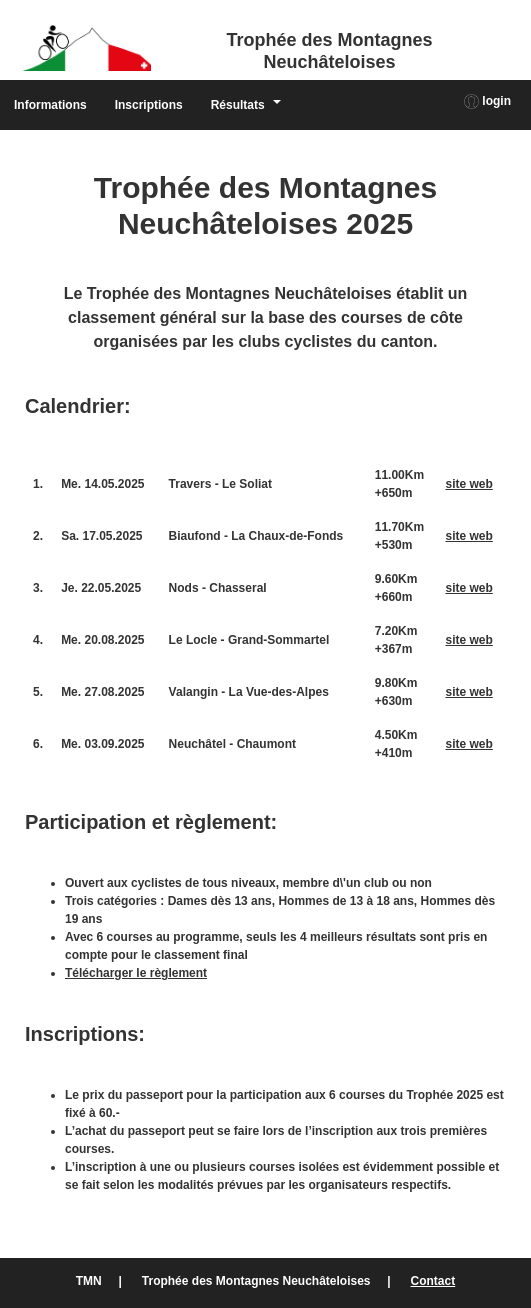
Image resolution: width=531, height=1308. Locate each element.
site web (468, 484)
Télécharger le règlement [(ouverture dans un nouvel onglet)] (136, 973)
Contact (433, 1281)
